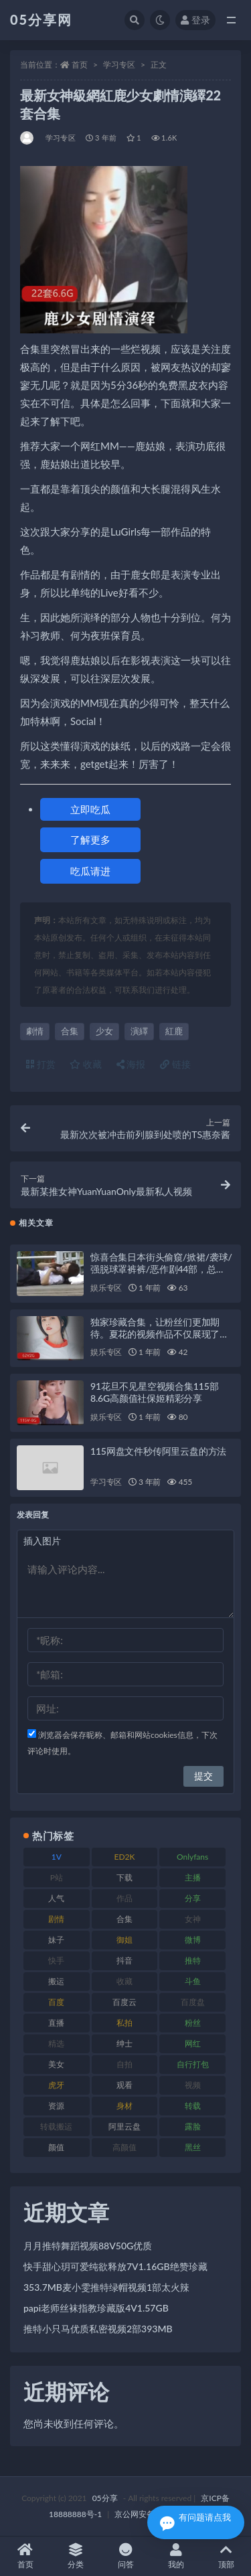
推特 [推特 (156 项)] (193, 1960)
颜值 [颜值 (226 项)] (56, 2147)
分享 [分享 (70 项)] (193, 1898)
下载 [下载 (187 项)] (124, 1877)
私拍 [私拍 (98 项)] (124, 2023)
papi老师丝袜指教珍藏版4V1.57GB (96, 2308)
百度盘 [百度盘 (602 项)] (193, 2002)
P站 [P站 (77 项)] (56, 1877)
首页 (80, 65)
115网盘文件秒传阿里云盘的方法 (158, 1451)
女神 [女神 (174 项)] (193, 1919)
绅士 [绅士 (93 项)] (124, 2043)
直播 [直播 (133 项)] (56, 2023)
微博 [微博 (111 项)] (193, 1940)
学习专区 (119, 65)
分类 (75, 2556)
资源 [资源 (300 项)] (56, 2106)
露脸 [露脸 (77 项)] (193, 2126)
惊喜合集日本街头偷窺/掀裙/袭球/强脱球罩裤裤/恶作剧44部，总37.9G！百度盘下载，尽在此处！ (161, 1269)
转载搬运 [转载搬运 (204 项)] (56, 2126)
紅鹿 (174, 1031)
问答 (125, 2556)
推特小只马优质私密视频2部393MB (98, 2328)
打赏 (41, 1064)
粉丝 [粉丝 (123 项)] (193, 2023)
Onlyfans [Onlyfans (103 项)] (192, 1857)
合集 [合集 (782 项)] (124, 1919)
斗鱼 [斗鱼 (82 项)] (193, 1981)
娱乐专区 (106, 1288)
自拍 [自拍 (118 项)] (124, 2064)
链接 (175, 1064)
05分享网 (41, 19)
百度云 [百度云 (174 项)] (124, 2002)
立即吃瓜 (90, 809)
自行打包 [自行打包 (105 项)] (193, 2064)
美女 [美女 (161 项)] (56, 2064)
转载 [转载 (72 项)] (193, 2106)
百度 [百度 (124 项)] (56, 2002)
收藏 (86, 1064)
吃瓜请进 (90, 871)
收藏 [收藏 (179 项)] (124, 1981)
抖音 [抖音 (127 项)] (124, 1960)
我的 (176, 2556)
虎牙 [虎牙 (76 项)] (56, 2085)
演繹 (139, 1031)
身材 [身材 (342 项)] (124, 2106)
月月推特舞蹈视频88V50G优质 (87, 2245)
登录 (195, 19)
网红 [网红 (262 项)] (193, 2043)
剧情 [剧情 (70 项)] (56, 1919)
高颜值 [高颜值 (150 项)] (124, 2147)
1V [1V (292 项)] (57, 1857)
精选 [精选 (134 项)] (56, 2043)
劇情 (35, 1031)
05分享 (105, 2498)
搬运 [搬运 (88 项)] (56, 1981)
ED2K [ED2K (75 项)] (124, 1857)
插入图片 (42, 1540)
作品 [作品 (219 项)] (124, 1898)
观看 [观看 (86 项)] (124, 2085)
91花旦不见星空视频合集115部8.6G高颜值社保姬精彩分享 (154, 1392)
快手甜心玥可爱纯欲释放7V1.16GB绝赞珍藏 (115, 2266)
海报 (131, 1064)
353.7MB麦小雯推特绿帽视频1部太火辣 (106, 2287)
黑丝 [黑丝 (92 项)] (193, 2147)
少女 (104, 1031)
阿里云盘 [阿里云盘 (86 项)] (124, 2126)
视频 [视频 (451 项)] (193, 2085)
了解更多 (90, 839)
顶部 (226, 2556)
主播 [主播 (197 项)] (193, 1877)
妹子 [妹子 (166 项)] (56, 1940)
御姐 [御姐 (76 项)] (124, 1940)
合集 (69, 1031)
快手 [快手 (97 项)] (56, 1960)
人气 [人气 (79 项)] (56, 1898)
